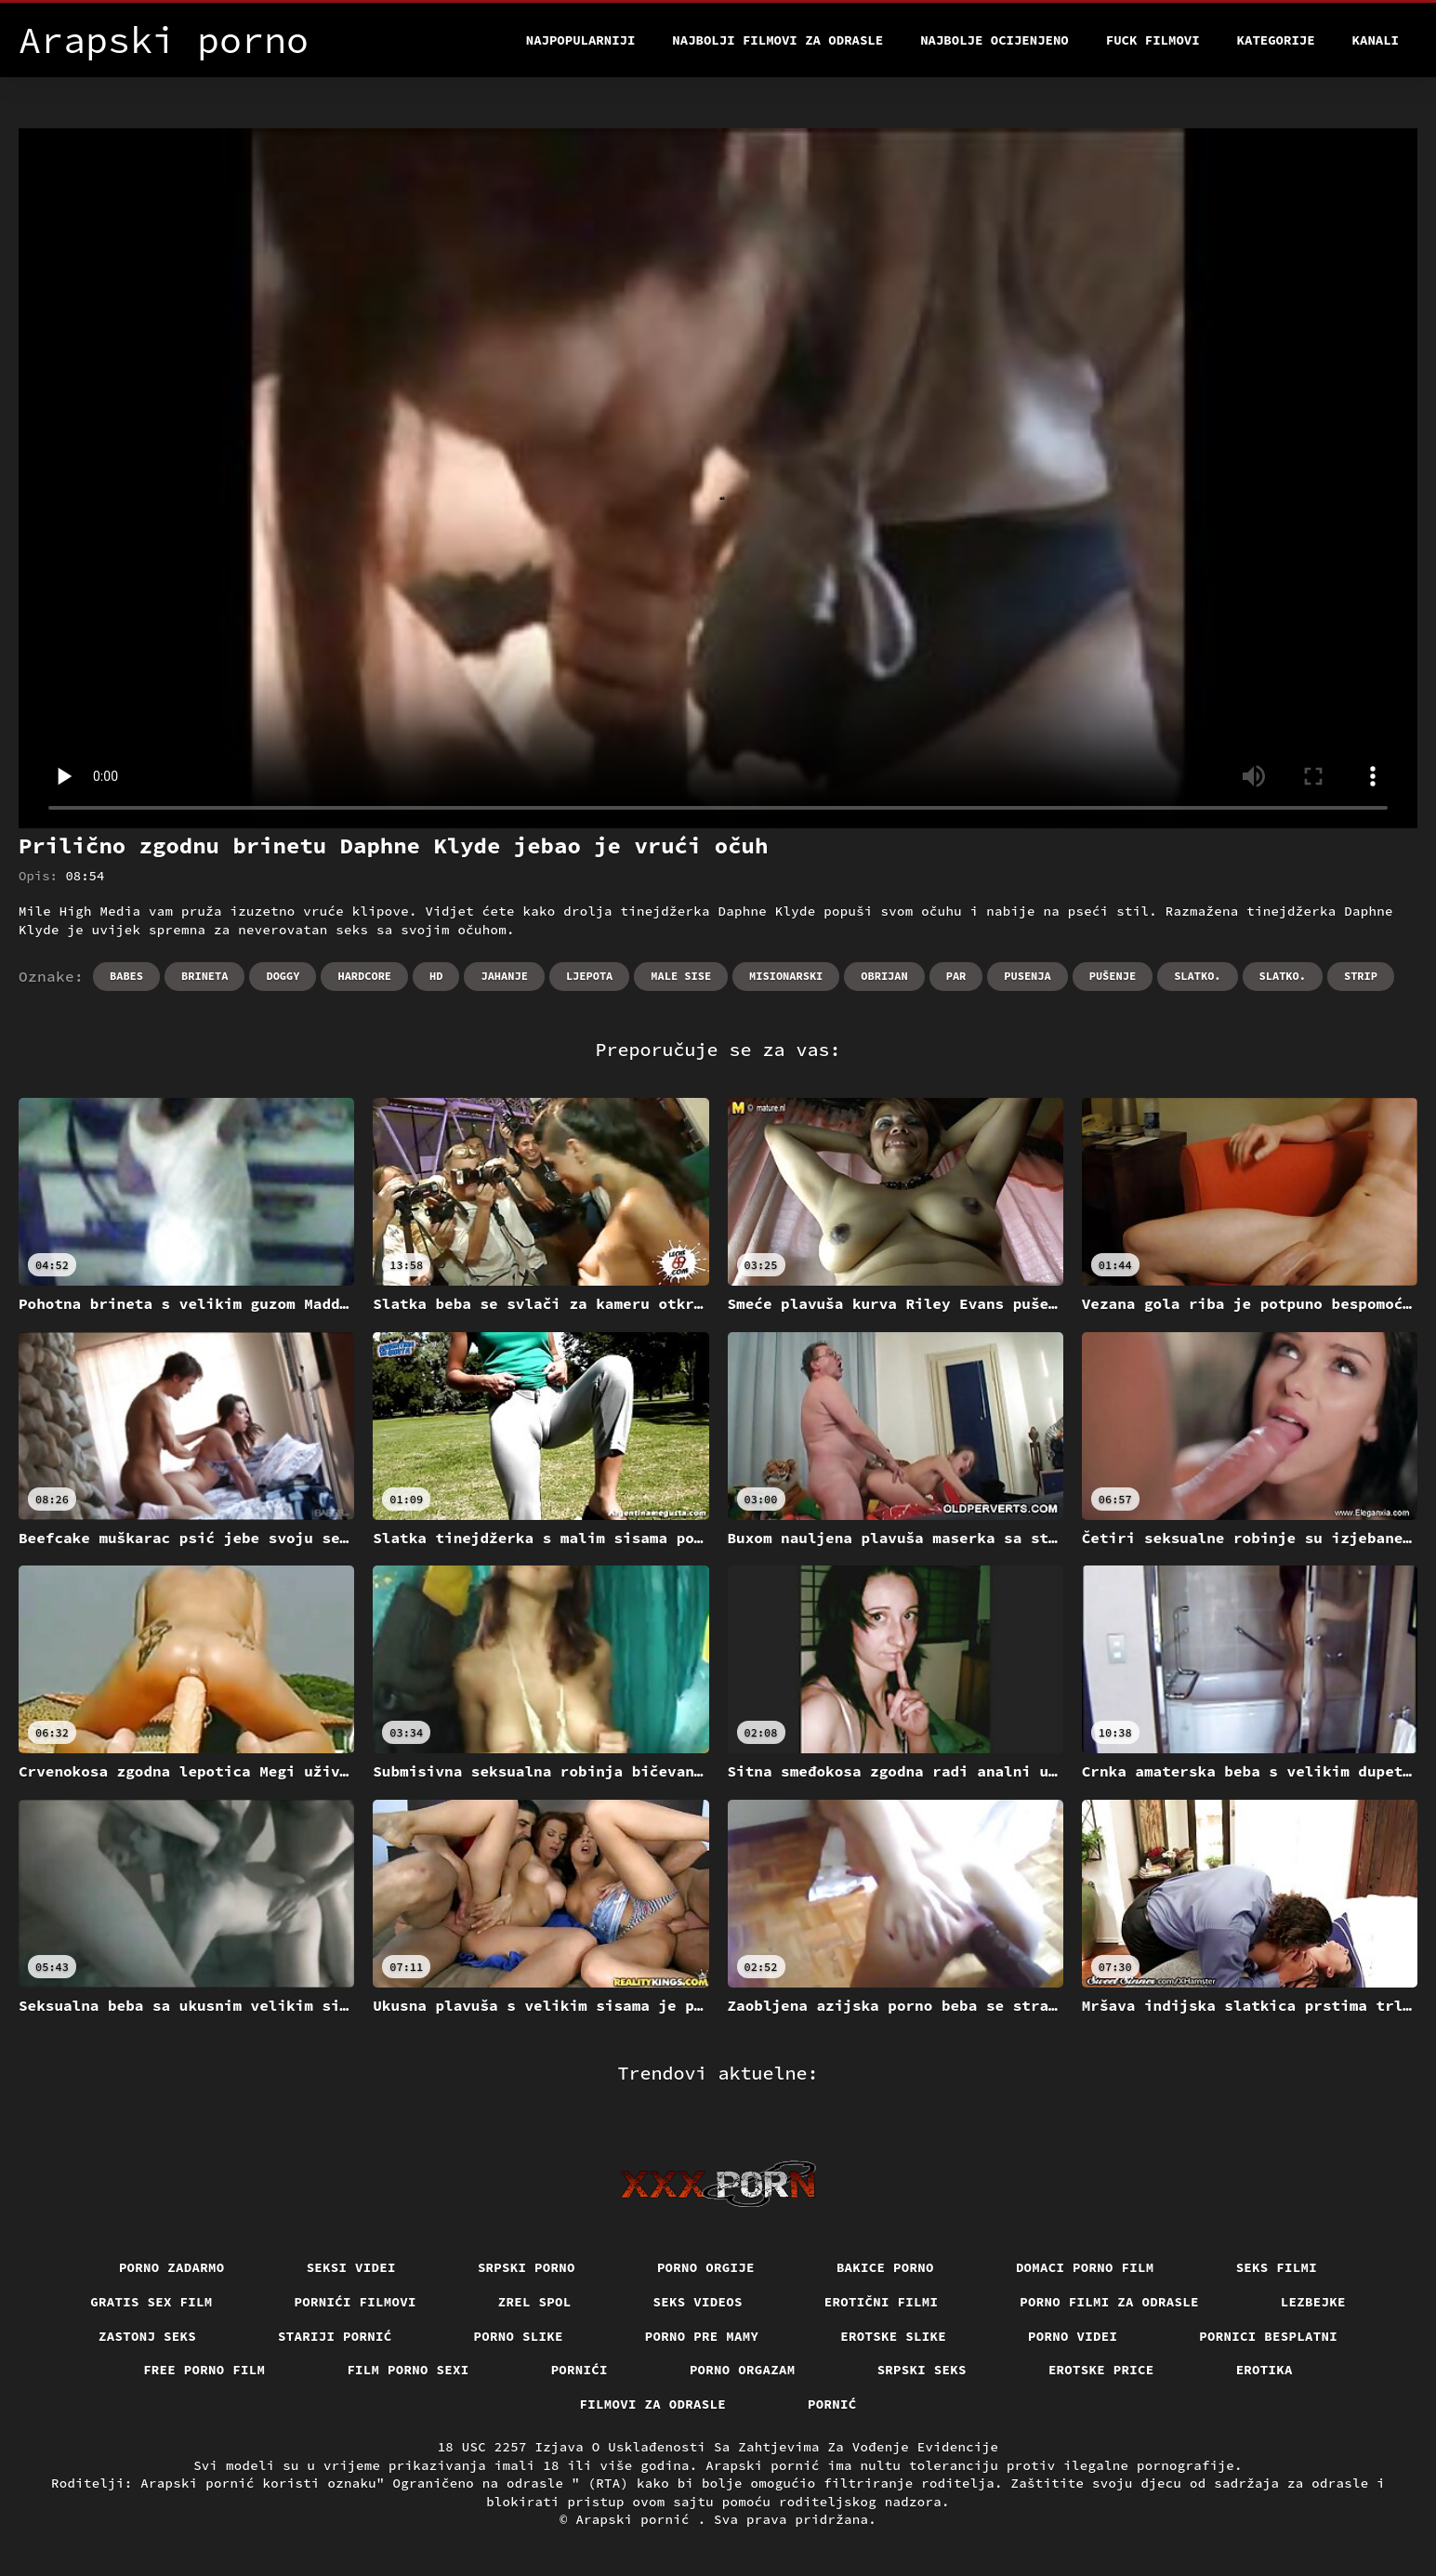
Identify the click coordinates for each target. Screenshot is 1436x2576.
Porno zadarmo (172, 2267)
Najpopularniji (581, 40)
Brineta (204, 976)
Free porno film (204, 2369)
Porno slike (518, 2336)
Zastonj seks (147, 2336)
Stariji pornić (335, 2336)
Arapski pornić (636, 2519)
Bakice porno (885, 2267)
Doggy (282, 976)
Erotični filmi (881, 2301)
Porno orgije (706, 2267)
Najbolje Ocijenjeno (994, 40)
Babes (126, 976)
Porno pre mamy (702, 2336)
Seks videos (698, 2301)
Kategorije (1276, 40)
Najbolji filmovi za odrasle (777, 40)
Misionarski (786, 976)
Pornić (832, 2404)
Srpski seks (922, 2369)
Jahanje (504, 976)
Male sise (681, 976)
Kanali (1375, 40)
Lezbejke (1313, 2301)
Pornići (579, 2369)
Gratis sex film (151, 2301)
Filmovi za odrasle (653, 2404)
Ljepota (589, 976)
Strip (1360, 976)
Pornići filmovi (355, 2301)
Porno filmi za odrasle (1109, 2301)
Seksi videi (351, 2267)
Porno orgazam (743, 2369)
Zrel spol (535, 2301)
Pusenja (1027, 976)
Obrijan (884, 976)
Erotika (1264, 2369)
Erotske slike (893, 2336)
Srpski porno (526, 2267)
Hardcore (364, 976)
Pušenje (1112, 976)
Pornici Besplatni (1268, 2336)
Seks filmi (1277, 2267)
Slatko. (1197, 976)
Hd (435, 976)
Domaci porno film (1085, 2267)
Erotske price (1101, 2369)
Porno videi (1072, 2336)
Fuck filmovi (1153, 40)
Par (956, 976)
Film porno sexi (407, 2369)
